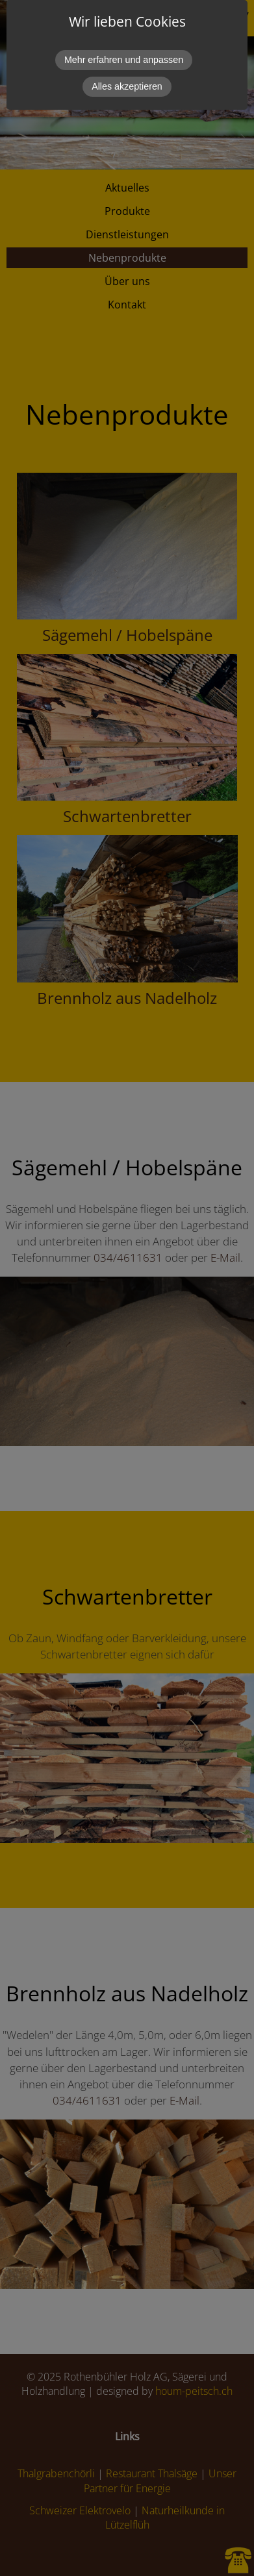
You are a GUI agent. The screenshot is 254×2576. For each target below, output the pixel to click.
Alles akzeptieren (127, 86)
